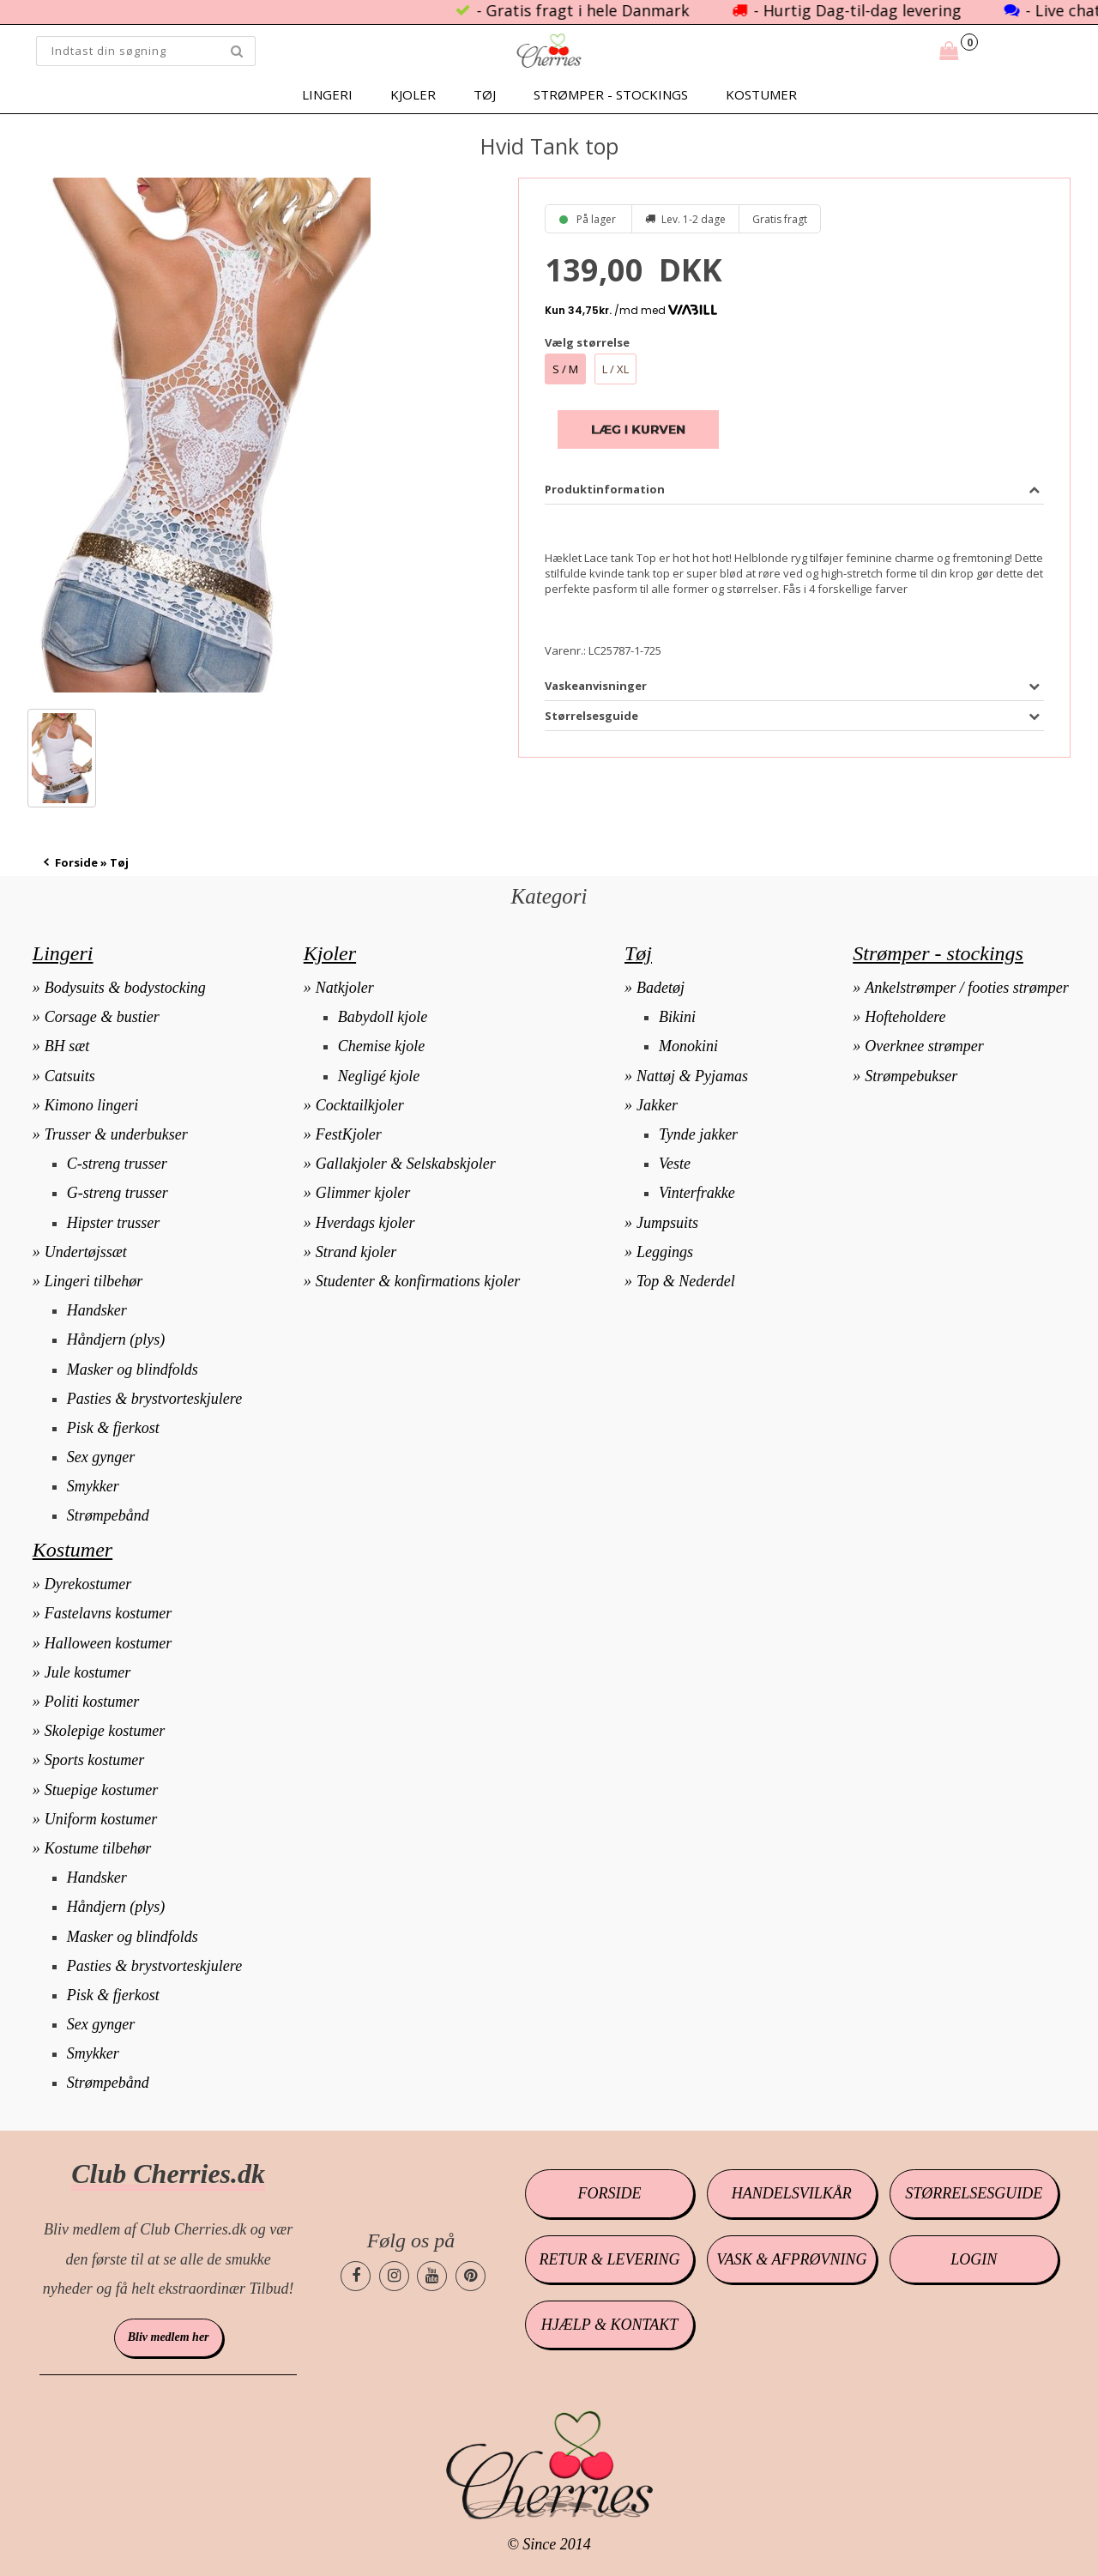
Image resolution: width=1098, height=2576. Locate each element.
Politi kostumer (92, 1701)
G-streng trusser (117, 1192)
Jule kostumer (87, 1672)
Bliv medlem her (168, 2337)
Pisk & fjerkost (113, 1427)
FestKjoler (349, 1134)
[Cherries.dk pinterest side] (470, 2276)
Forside (76, 862)
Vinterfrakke (697, 1192)
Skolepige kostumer (105, 1730)
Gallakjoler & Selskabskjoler (406, 1163)
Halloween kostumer (108, 1643)
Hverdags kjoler (365, 1222)
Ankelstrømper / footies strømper (966, 987)
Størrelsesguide (973, 2193)
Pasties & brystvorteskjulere (154, 1398)
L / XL (615, 369)
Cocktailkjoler (360, 1105)
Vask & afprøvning (791, 2259)
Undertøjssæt (86, 1252)
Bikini (677, 1016)
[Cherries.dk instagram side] (394, 2276)
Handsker (97, 1310)
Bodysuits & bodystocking (125, 987)
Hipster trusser (113, 1222)
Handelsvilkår (792, 2193)
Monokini (688, 1046)
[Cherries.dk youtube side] (432, 2276)
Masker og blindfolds (132, 1369)
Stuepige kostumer (101, 1790)
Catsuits (70, 1076)
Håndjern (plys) (116, 1339)
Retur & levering (610, 2259)
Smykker (93, 1486)
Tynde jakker (698, 1134)
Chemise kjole (381, 1046)
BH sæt (67, 1046)
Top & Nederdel (685, 1281)
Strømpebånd (108, 1515)
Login (973, 2259)
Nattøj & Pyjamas (692, 1076)
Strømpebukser (911, 1076)
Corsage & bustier (102, 1016)
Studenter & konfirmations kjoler (418, 1281)
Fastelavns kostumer (108, 1613)
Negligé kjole (378, 1076)
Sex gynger (101, 1457)
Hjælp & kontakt (609, 2324)
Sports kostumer (95, 1760)
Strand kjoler (356, 1252)
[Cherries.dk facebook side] (356, 2276)
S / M (565, 369)
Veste (675, 1163)
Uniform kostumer (101, 1819)
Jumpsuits (667, 1222)
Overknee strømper (924, 1046)
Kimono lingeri (92, 1105)
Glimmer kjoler (363, 1192)
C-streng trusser (117, 1163)
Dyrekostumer (88, 1584)
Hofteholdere (905, 1016)
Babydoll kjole (382, 1016)
